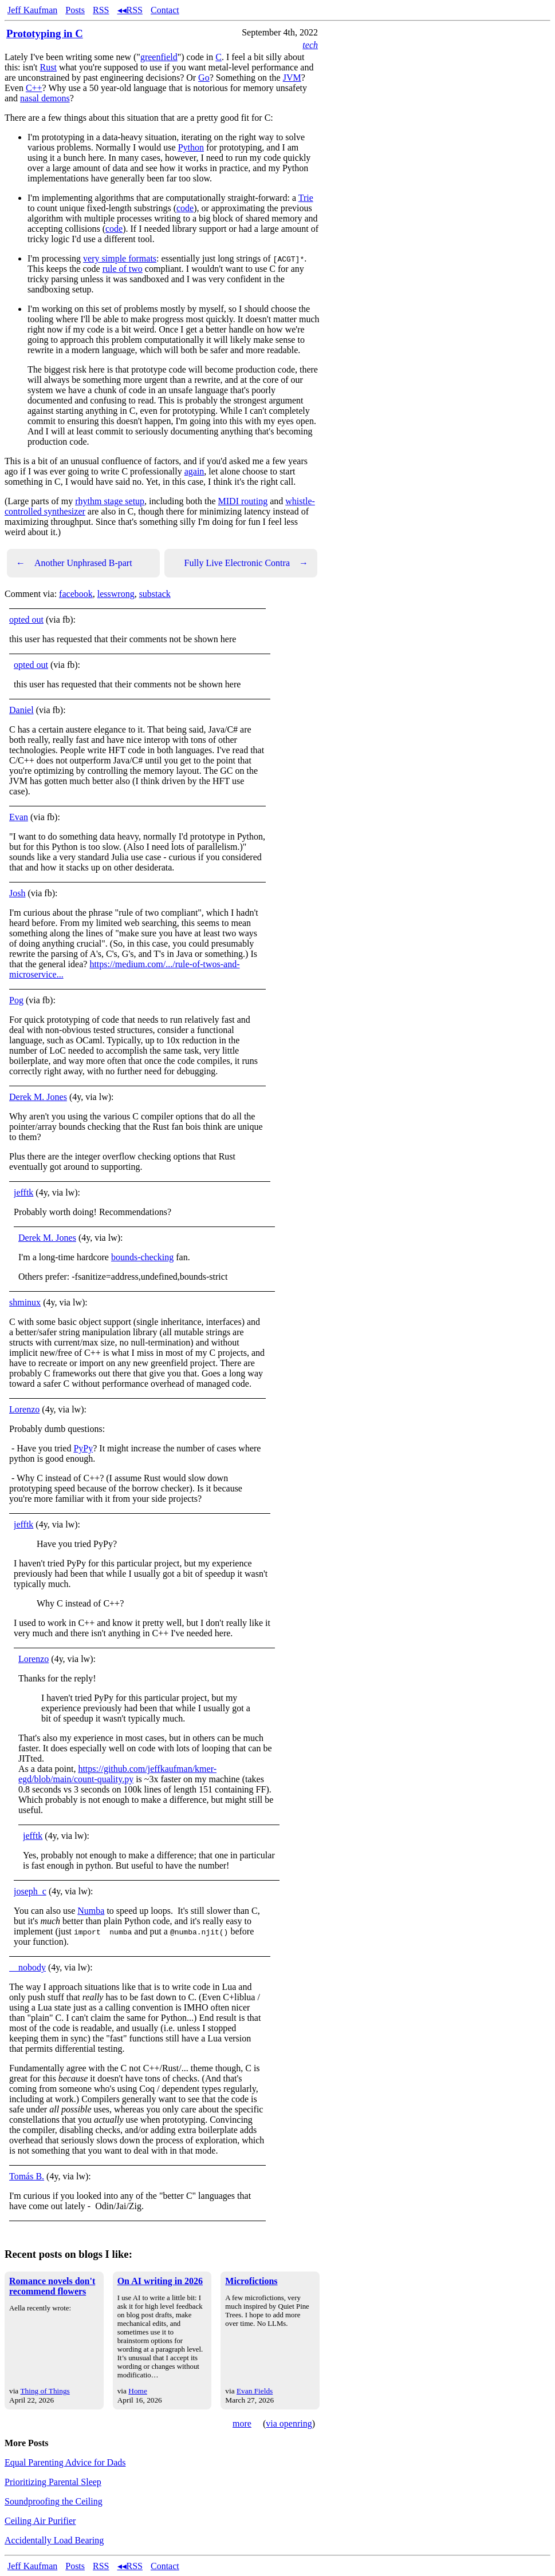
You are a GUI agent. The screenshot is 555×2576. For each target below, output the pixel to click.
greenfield (159, 57)
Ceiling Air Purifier (40, 2521)
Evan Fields (255, 2391)
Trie (305, 198)
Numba (90, 1911)
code (185, 208)
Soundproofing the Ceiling (54, 2501)
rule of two (123, 269)
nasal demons (45, 98)
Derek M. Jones (38, 1097)
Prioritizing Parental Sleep (53, 2482)
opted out (26, 619)
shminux (25, 1302)
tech (310, 45)
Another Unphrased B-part (74, 563)
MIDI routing (243, 501)
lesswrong (116, 594)
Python (191, 147)
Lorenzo (24, 1409)
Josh (17, 893)
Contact (165, 10)
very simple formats (119, 258)
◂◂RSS (130, 10)
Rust (48, 67)
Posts (75, 10)
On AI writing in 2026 (160, 2281)
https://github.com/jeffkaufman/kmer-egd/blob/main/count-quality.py (117, 1774)
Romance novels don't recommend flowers (52, 2286)
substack (155, 594)
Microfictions (251, 2281)
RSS (101, 10)
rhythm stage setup (109, 501)
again (194, 471)
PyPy (83, 1448)
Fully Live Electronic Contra (246, 563)
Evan (18, 817)
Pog (16, 1000)
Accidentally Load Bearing (54, 2540)
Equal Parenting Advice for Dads (65, 2462)
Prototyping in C (44, 33)
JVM (292, 77)
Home (137, 2391)
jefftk (23, 1192)
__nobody (27, 1967)
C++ (34, 88)
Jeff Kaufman (32, 10)
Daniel (21, 710)
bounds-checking (142, 1257)
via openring (289, 2423)
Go (204, 77)
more (242, 2423)
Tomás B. (26, 2176)
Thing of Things (44, 2391)
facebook (76, 594)
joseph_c (30, 1891)
